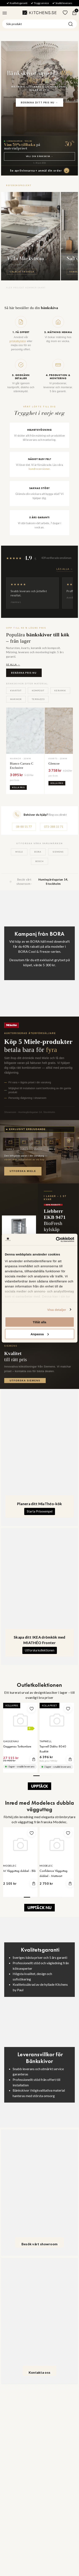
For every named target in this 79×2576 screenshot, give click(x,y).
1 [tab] (36, 1775)
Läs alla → (64, 569)
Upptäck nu (39, 1907)
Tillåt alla (39, 1322)
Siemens (58, 851)
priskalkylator (17, 341)
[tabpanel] (20, 1737)
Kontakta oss (40, 2372)
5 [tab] (52, 1897)
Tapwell (46, 1741)
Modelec (9, 1865)
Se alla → (13, 664)
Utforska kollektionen (39, 1650)
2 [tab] (43, 1775)
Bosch (39, 861)
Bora (37, 851)
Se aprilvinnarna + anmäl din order (39, 170)
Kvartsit (16, 690)
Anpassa (40, 1334)
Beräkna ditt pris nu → (39, 102)
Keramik (60, 690)
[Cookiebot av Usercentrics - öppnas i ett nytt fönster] (56, 1239)
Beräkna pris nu (24, 672)
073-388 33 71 (53, 826)
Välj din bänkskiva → (39, 156)
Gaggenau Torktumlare (17, 1746)
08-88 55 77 (24, 826)
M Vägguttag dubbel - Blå (19, 1871)
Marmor (16, 699)
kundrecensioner (39, 468)
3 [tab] (49, 1775)
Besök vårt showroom (39, 2244)
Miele (19, 851)
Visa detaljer (56, 1309)
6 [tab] (58, 1897)
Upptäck (39, 1786)
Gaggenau (11, 1741)
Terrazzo (38, 699)
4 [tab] (46, 1897)
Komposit (38, 690)
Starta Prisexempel (39, 1511)
